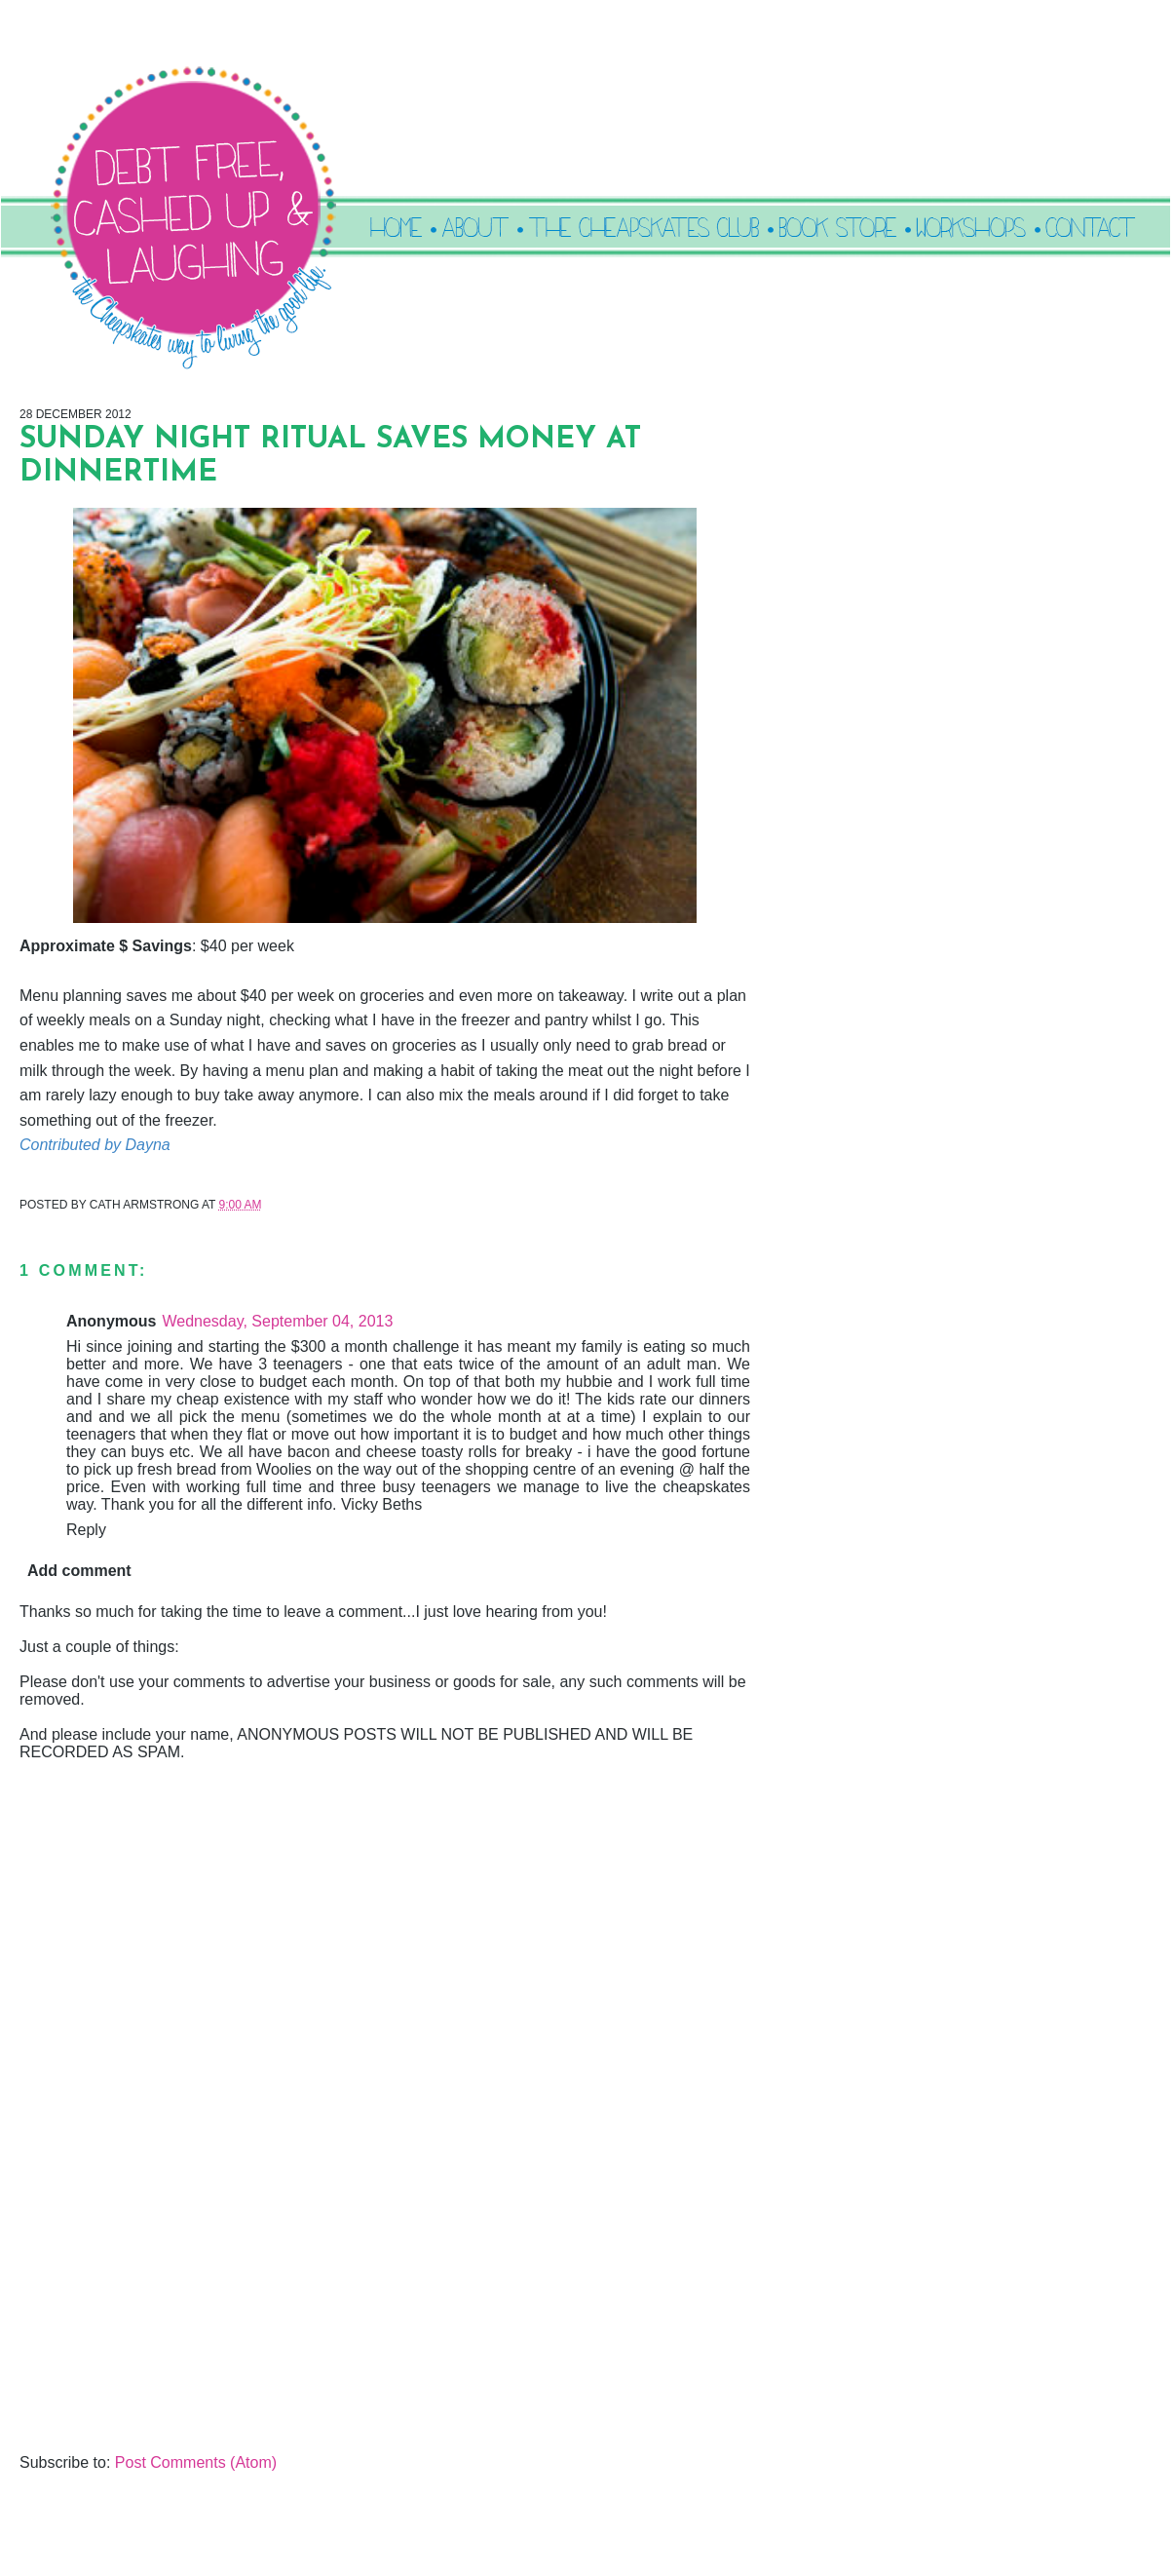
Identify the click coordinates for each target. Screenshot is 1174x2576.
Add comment (79, 1570)
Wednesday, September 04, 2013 (277, 1321)
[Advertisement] (165, 2318)
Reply (86, 1529)
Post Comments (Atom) (196, 2462)
